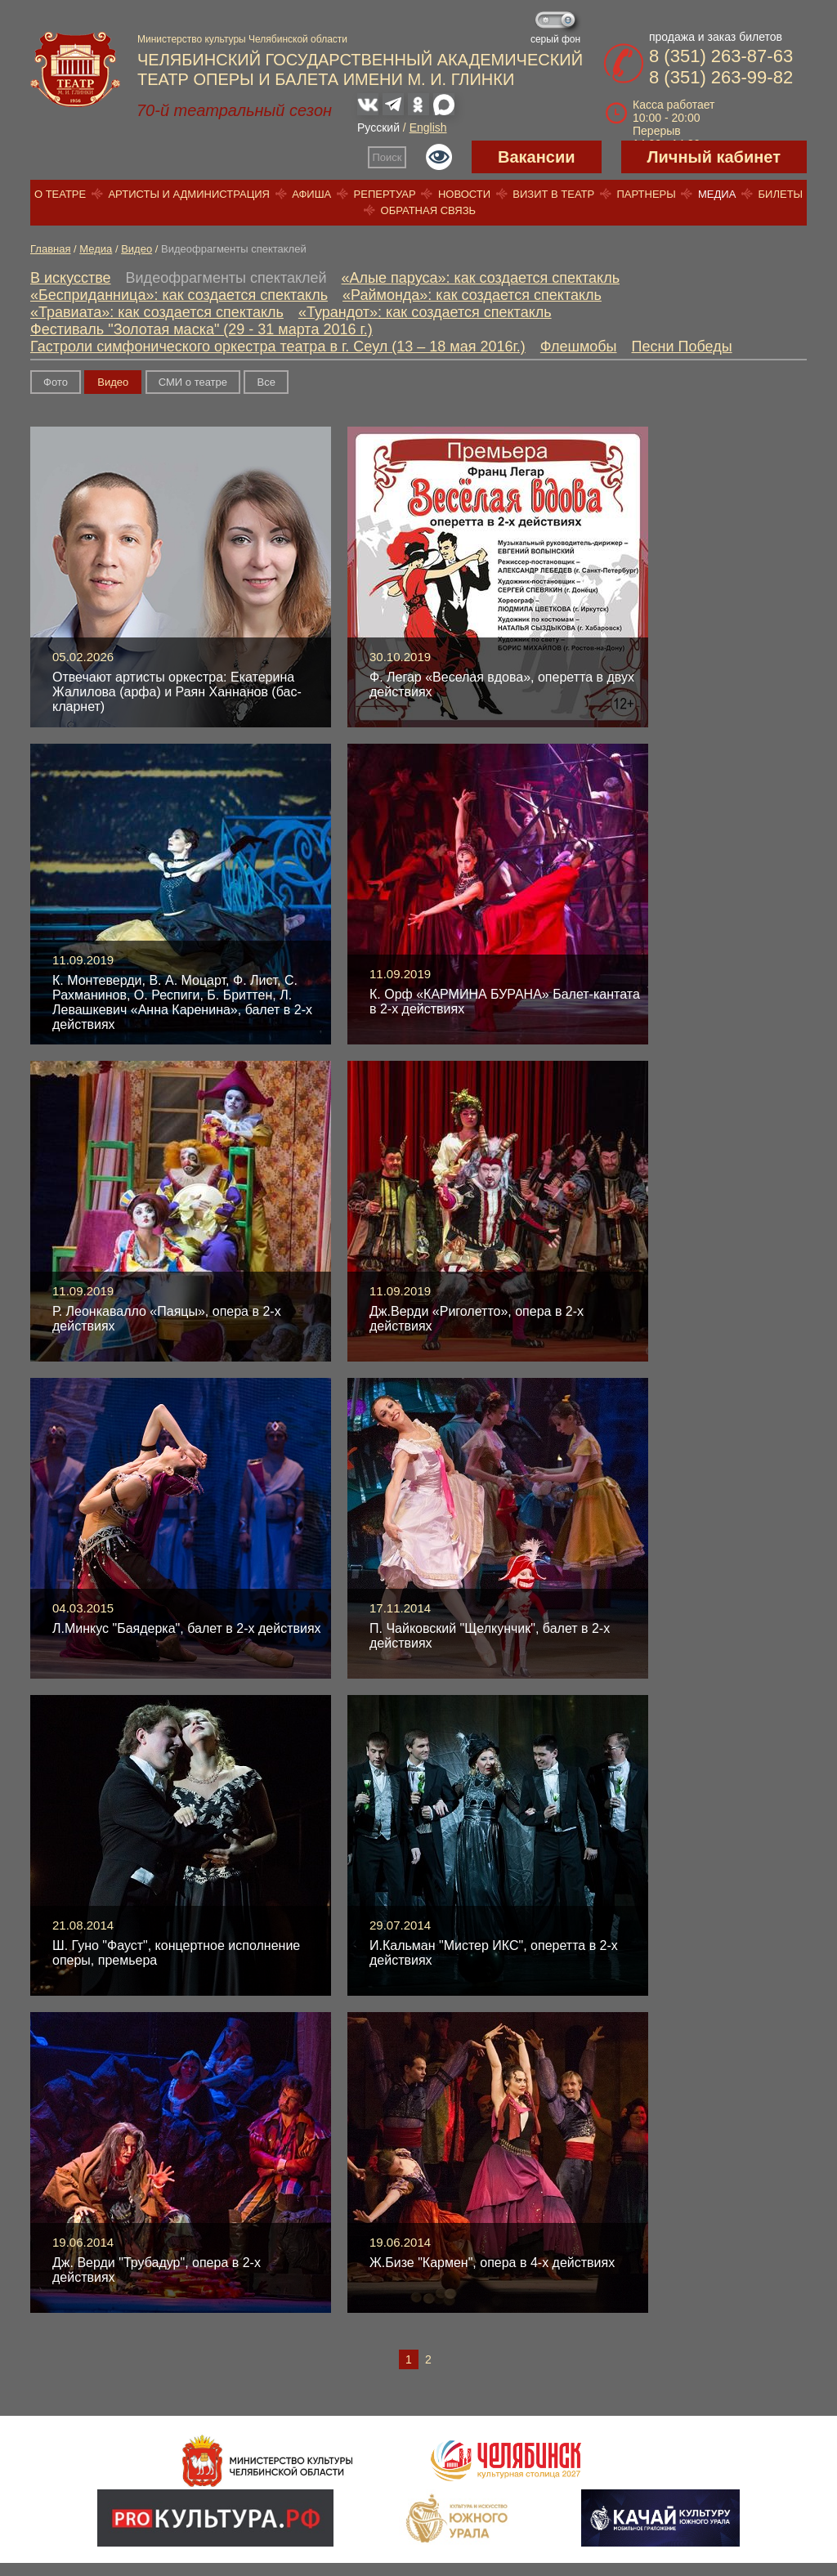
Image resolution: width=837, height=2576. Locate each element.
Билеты (781, 194)
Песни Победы (682, 346)
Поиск (387, 157)
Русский (378, 127)
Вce (266, 382)
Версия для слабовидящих (439, 157)
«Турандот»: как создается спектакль (425, 312)
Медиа (717, 194)
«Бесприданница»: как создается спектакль (179, 295)
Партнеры (645, 194)
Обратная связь (429, 210)
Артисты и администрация (189, 194)
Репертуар (385, 194)
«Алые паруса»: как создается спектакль (481, 278)
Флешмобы (578, 346)
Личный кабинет (714, 157)
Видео (136, 249)
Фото (55, 382)
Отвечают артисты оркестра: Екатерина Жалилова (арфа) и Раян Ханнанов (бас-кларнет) (177, 691)
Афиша (311, 194)
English (428, 127)
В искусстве (70, 278)
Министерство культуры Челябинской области (242, 39)
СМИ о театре (193, 382)
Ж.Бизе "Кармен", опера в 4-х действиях (492, 2263)
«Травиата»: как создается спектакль (157, 312)
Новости (464, 194)
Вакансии (536, 157)
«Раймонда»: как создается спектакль (472, 295)
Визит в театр (553, 194)
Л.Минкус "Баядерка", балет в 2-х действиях (186, 1628)
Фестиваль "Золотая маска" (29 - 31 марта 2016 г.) (201, 329)
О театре (60, 194)
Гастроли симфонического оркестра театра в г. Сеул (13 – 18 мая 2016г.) (278, 346)
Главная (50, 249)
